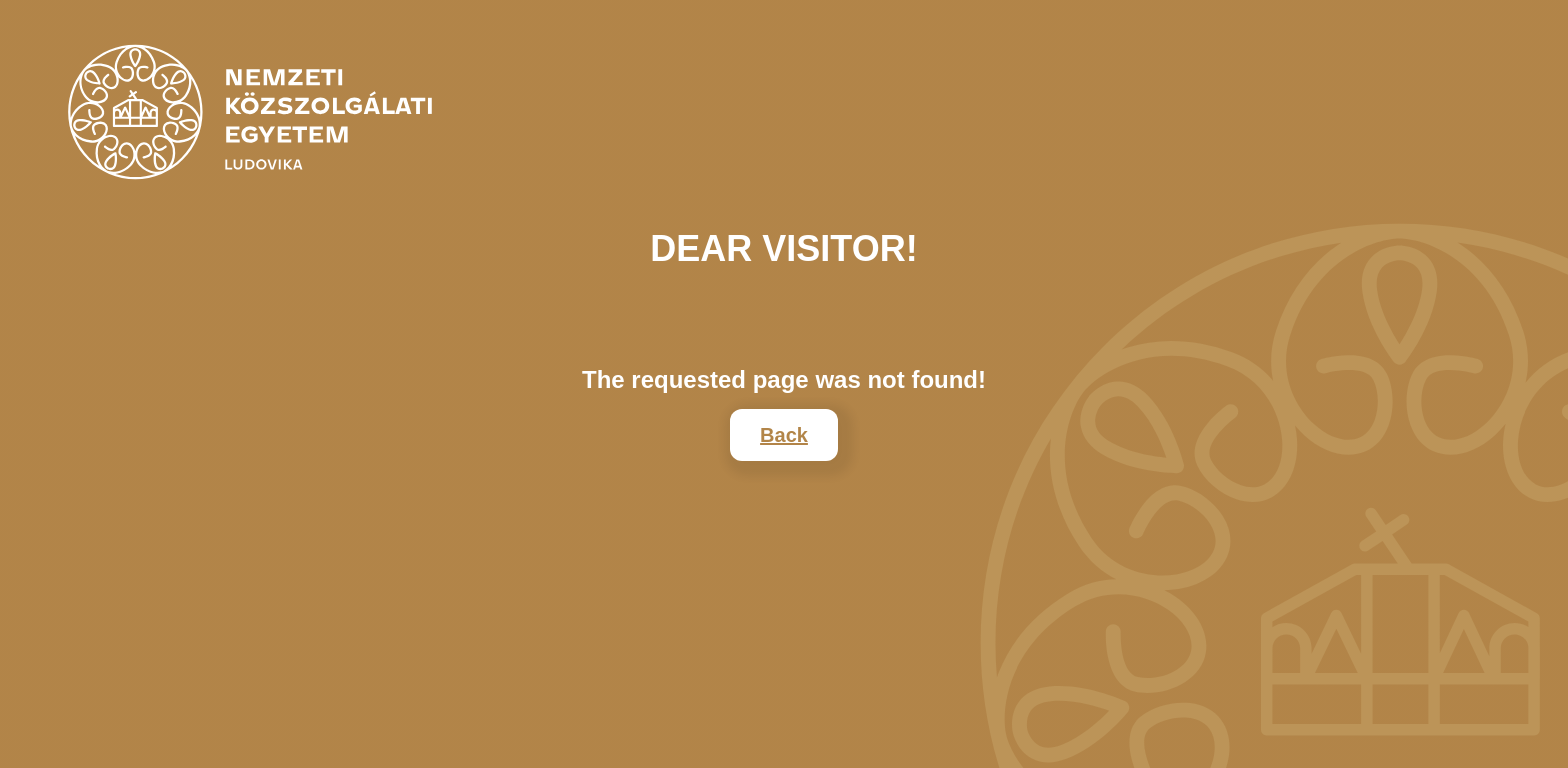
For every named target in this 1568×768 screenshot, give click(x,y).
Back (784, 435)
